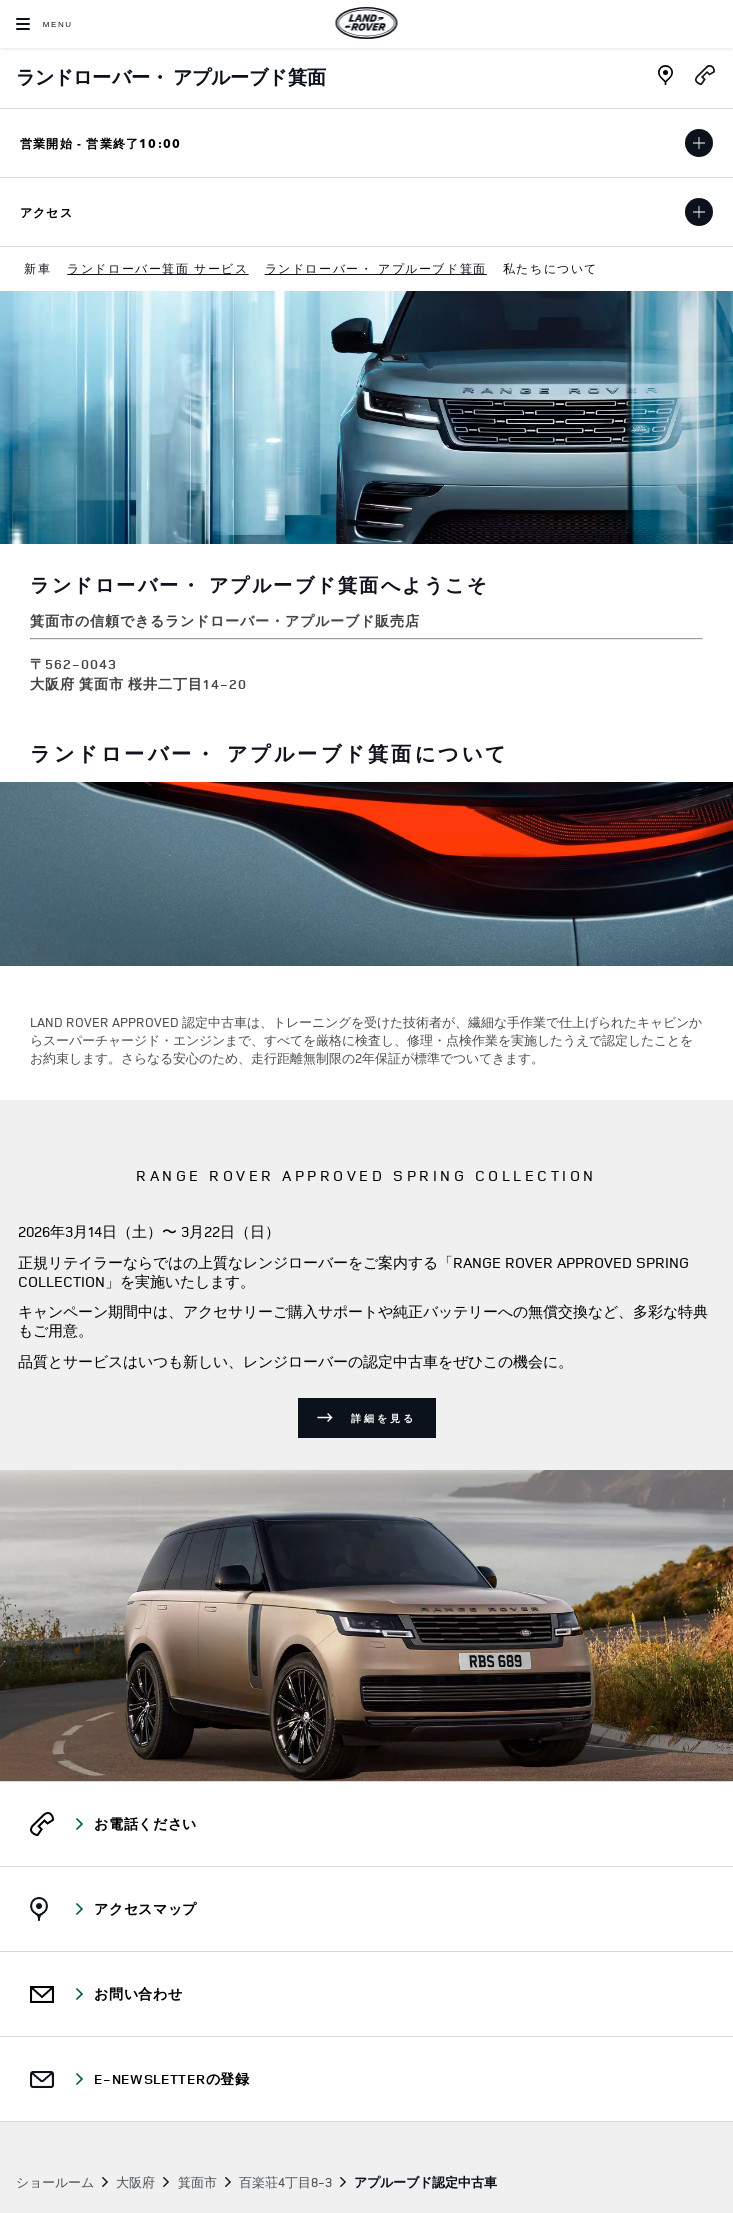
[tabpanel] (366, 941)
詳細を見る (383, 1418)
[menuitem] (37, 269)
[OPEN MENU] (44, 24)
